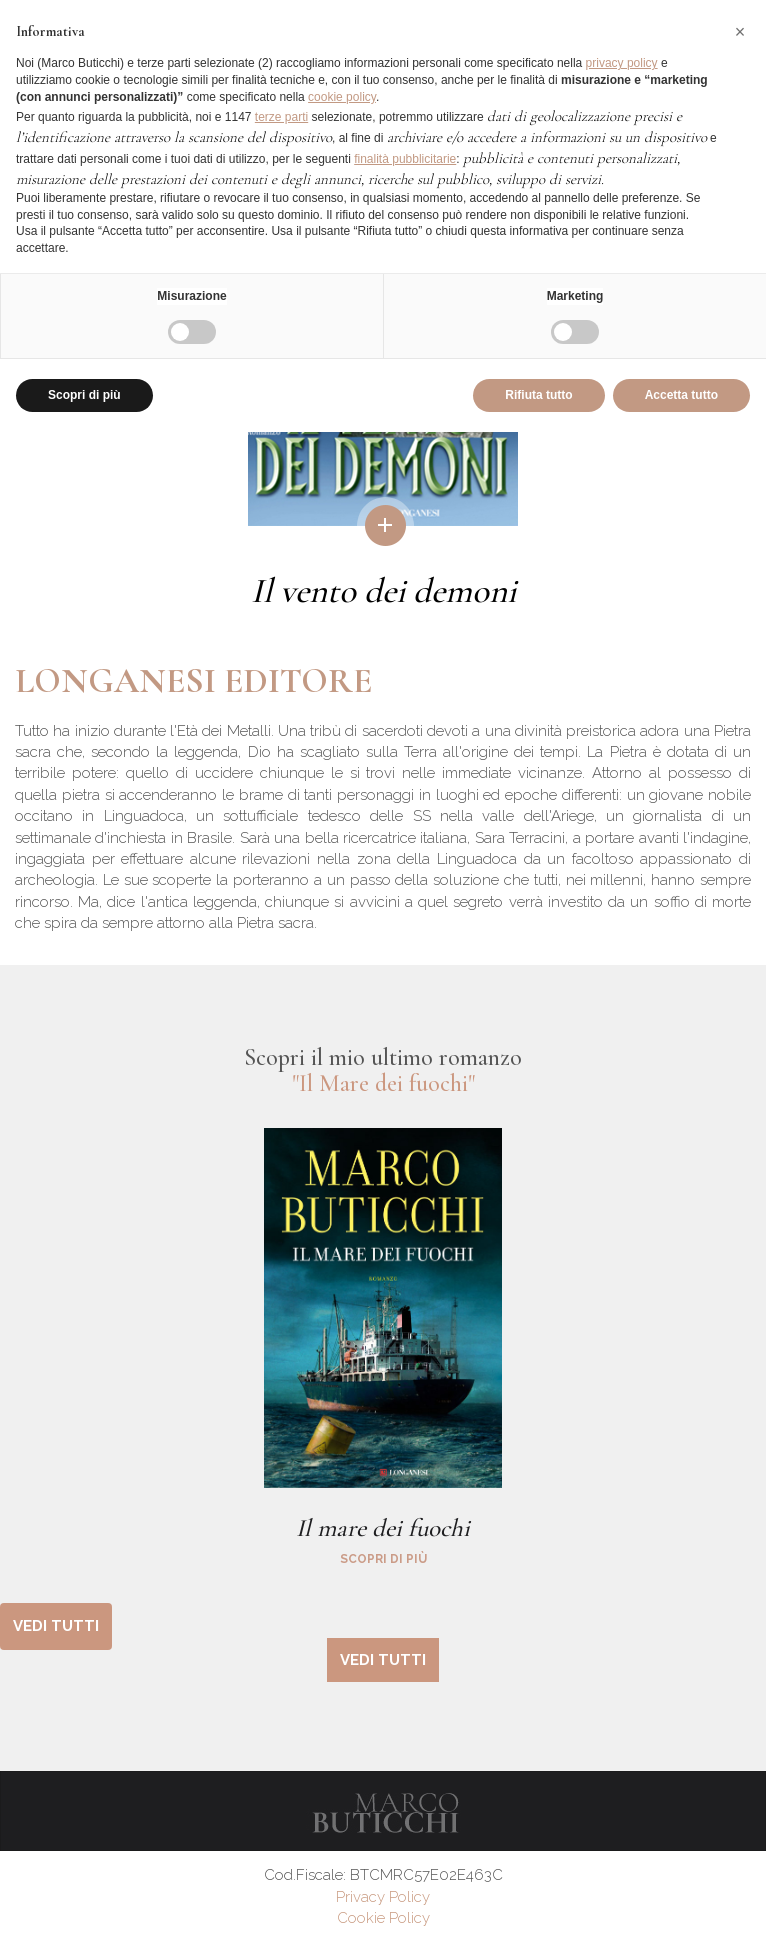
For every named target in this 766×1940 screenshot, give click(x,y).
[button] (740, 32)
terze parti (281, 117)
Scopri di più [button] (84, 395)
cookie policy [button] (342, 97)
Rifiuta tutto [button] (538, 395)
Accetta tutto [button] (681, 395)
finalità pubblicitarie (405, 159)
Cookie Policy (383, 1918)
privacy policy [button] (622, 63)
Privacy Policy (383, 1897)
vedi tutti (56, 1626)
